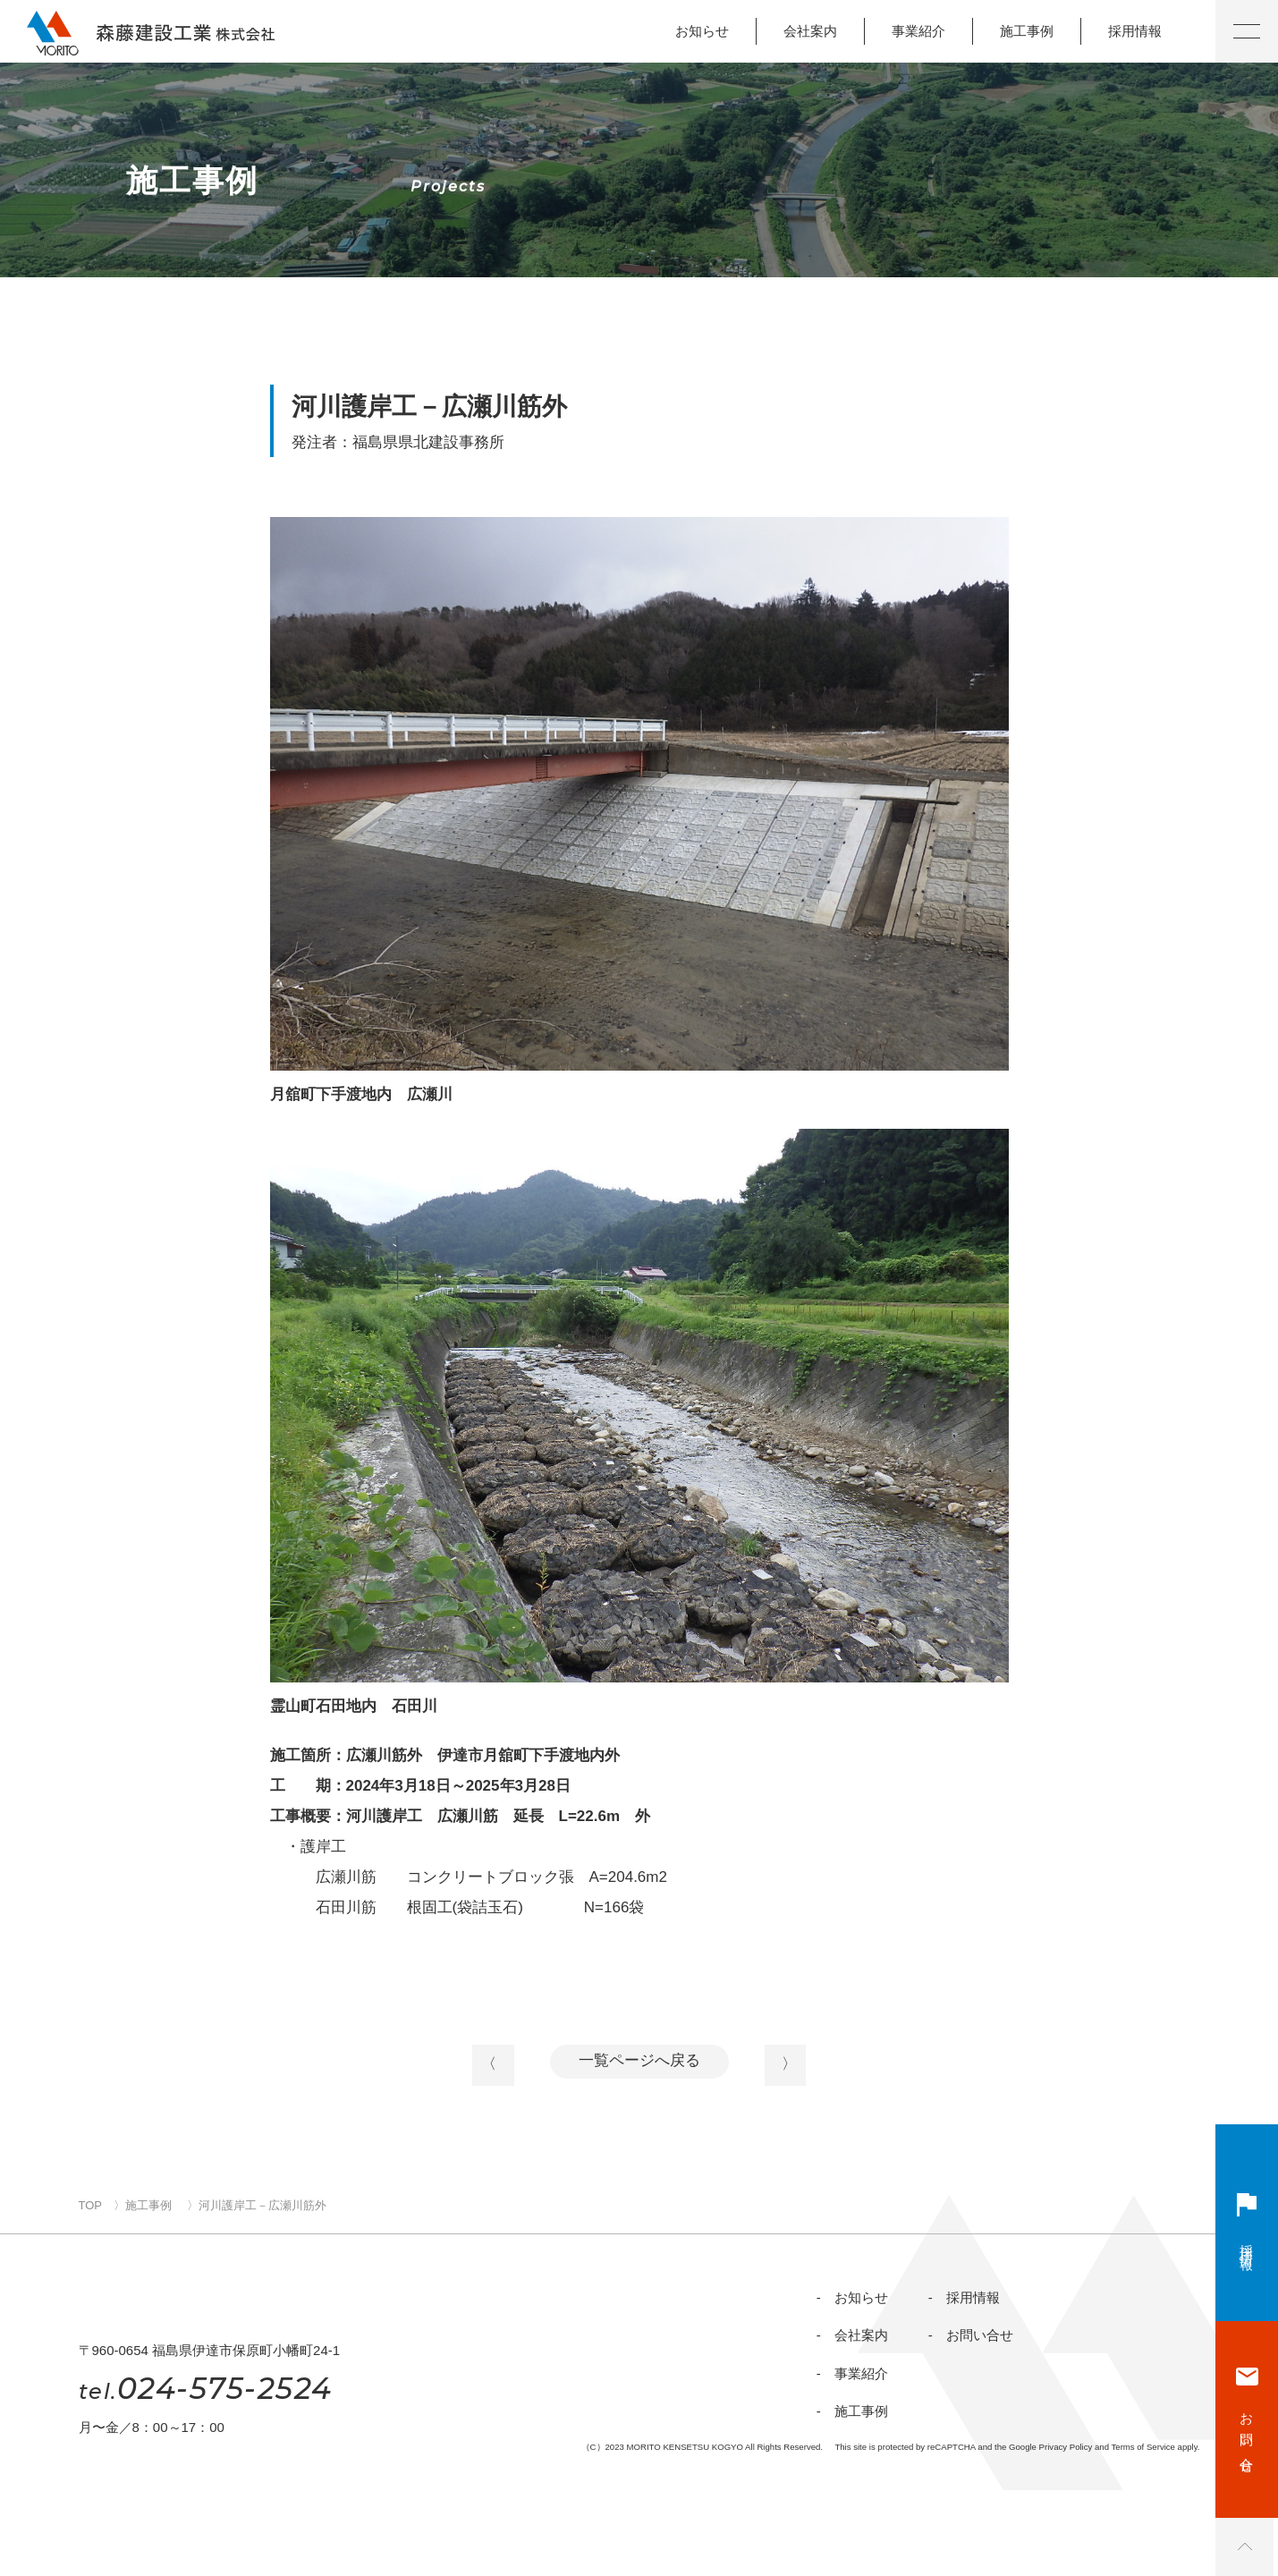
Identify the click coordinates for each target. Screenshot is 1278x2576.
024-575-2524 (206, 2474)
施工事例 (1027, 30)
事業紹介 (918, 30)
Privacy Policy (1066, 2533)
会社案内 (810, 30)
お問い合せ (1247, 2433)
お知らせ (702, 30)
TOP (91, 2216)
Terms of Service (1143, 2533)
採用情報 (1135, 30)
